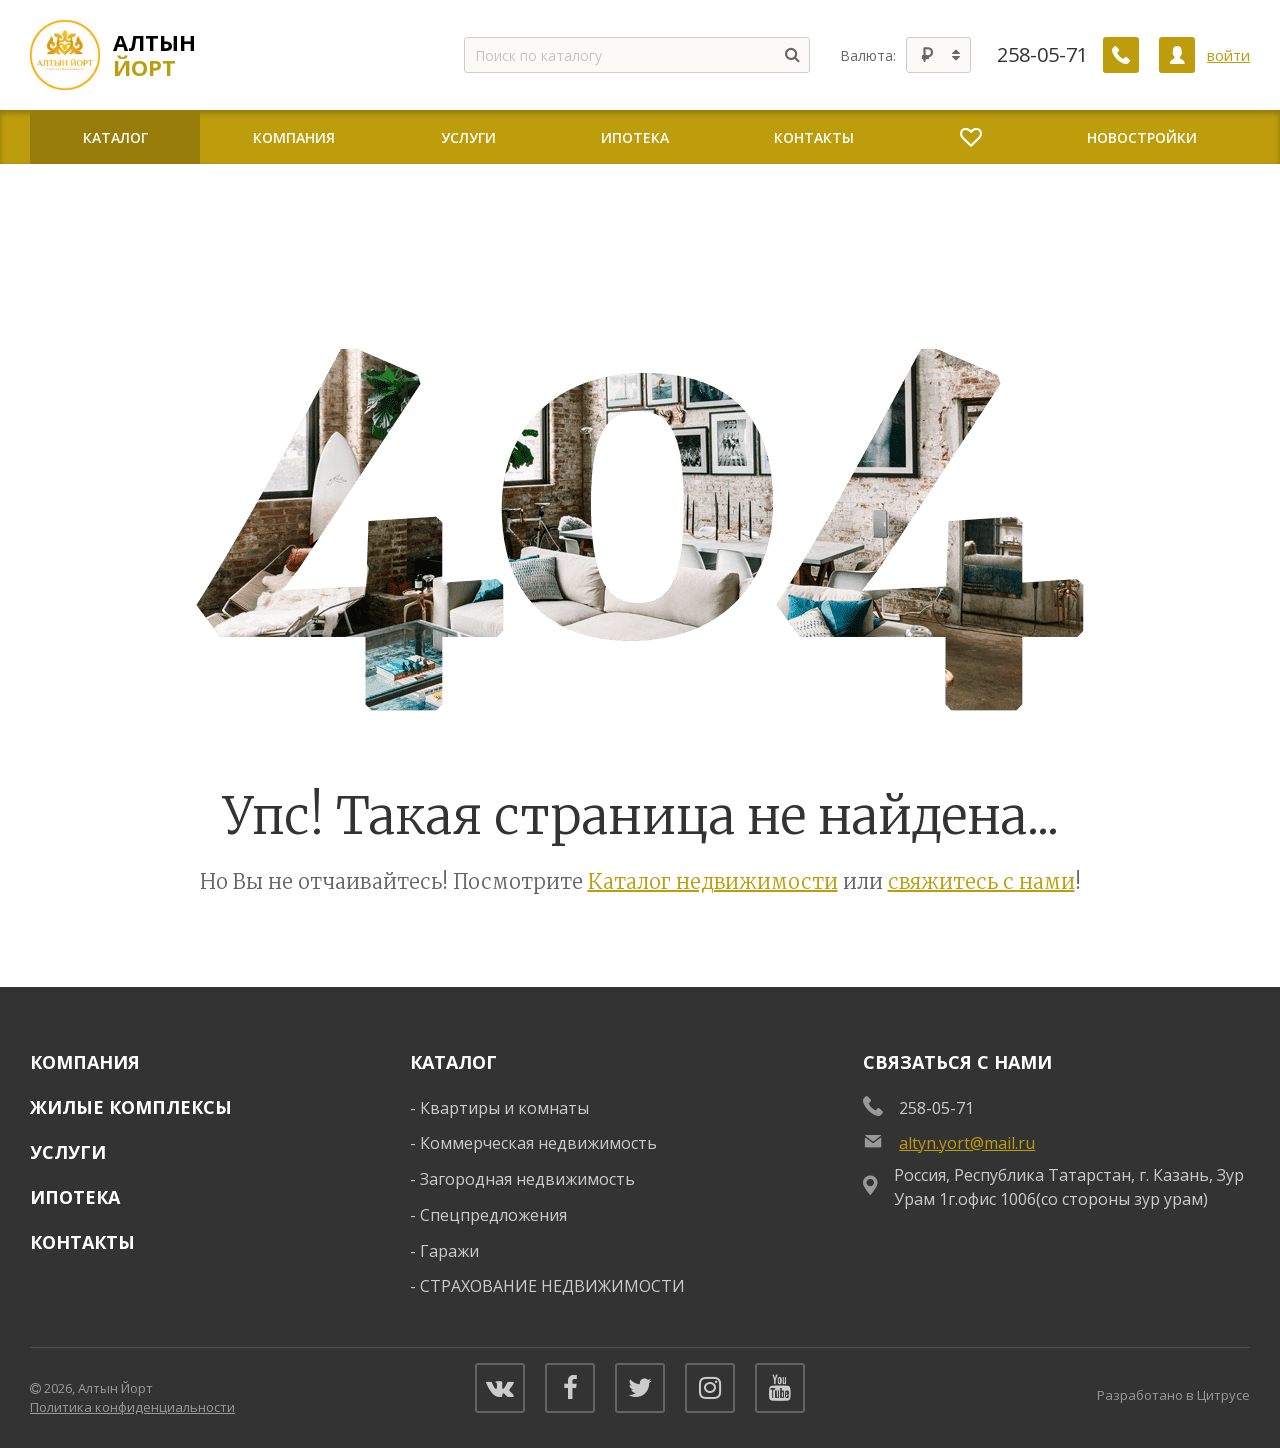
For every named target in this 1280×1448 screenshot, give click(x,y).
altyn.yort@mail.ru (967, 1143)
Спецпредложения (493, 1215)
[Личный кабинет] (1177, 55)
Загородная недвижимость (527, 1179)
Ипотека (75, 1197)
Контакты (82, 1242)
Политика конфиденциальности (132, 1407)
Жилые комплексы (131, 1107)
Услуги (68, 1152)
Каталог (453, 1062)
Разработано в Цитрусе (1173, 1395)
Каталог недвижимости (713, 881)
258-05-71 (1042, 55)
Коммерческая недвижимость (538, 1143)
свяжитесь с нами (981, 881)
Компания (85, 1062)
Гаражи (449, 1251)
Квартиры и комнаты (504, 1108)
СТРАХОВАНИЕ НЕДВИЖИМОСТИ (552, 1286)
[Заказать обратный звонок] (1121, 55)
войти (1228, 55)
